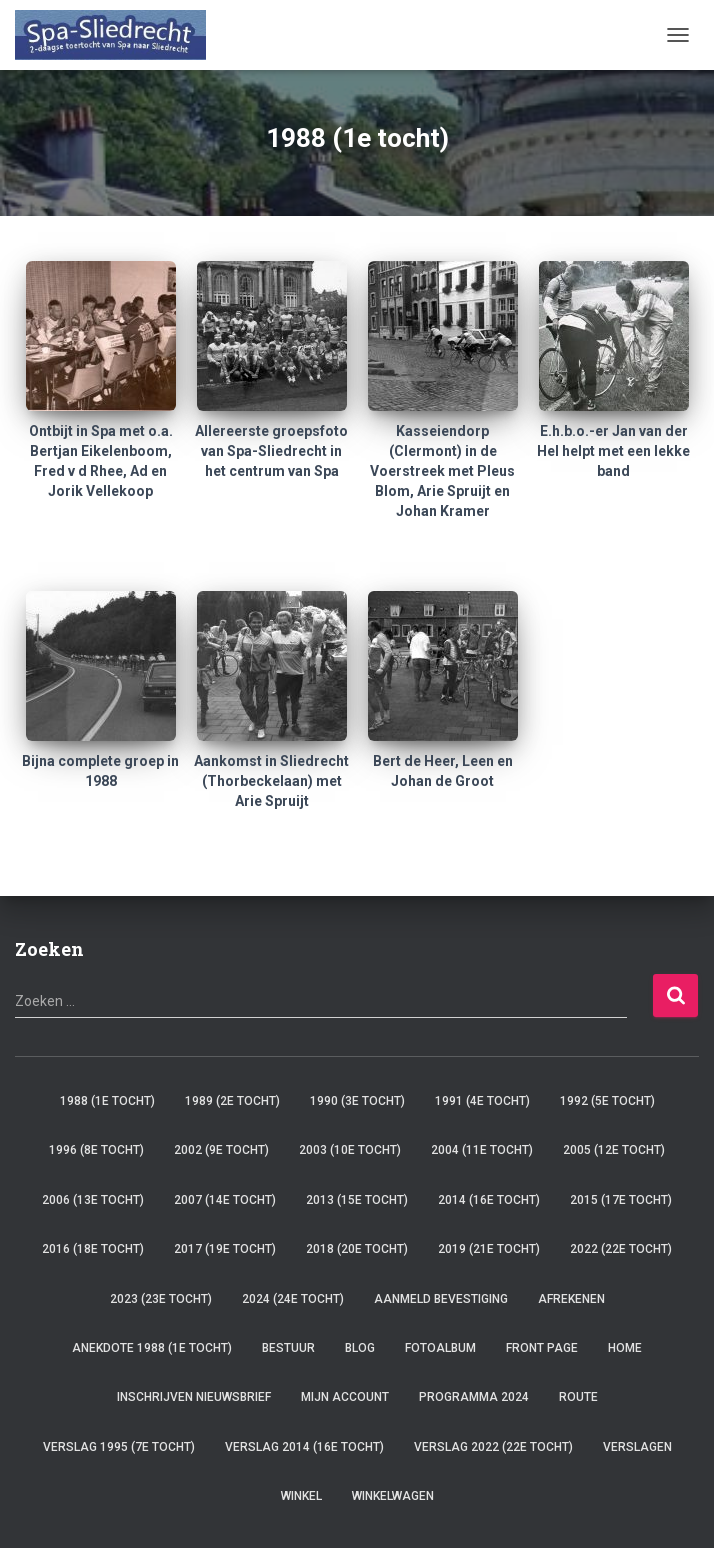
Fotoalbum (440, 1348)
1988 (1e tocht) (107, 1101)
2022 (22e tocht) (621, 1249)
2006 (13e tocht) (93, 1200)
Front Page (542, 1348)
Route (578, 1397)
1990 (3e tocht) (357, 1101)
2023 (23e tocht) (161, 1299)
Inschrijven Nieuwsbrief (194, 1397)
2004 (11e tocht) (482, 1150)
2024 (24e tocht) (293, 1299)
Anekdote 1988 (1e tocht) (152, 1348)
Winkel (301, 1496)
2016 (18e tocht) (93, 1249)
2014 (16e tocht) (489, 1200)
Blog (360, 1348)
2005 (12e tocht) (614, 1150)
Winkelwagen (393, 1496)
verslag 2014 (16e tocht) (304, 1447)
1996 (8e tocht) (96, 1150)
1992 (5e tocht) (607, 1101)
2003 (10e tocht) (350, 1150)
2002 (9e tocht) (221, 1150)
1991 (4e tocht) (482, 1101)
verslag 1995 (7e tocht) (119, 1447)
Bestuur (288, 1348)
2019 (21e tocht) (489, 1249)
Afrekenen (571, 1299)
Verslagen (637, 1447)
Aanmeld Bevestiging (441, 1299)
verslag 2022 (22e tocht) (493, 1447)
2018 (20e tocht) (357, 1249)
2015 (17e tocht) (621, 1200)
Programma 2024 (474, 1397)
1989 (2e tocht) (232, 1101)
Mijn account (345, 1397)
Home (625, 1348)
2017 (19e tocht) (225, 1249)
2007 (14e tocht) (225, 1200)
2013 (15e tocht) (357, 1200)
